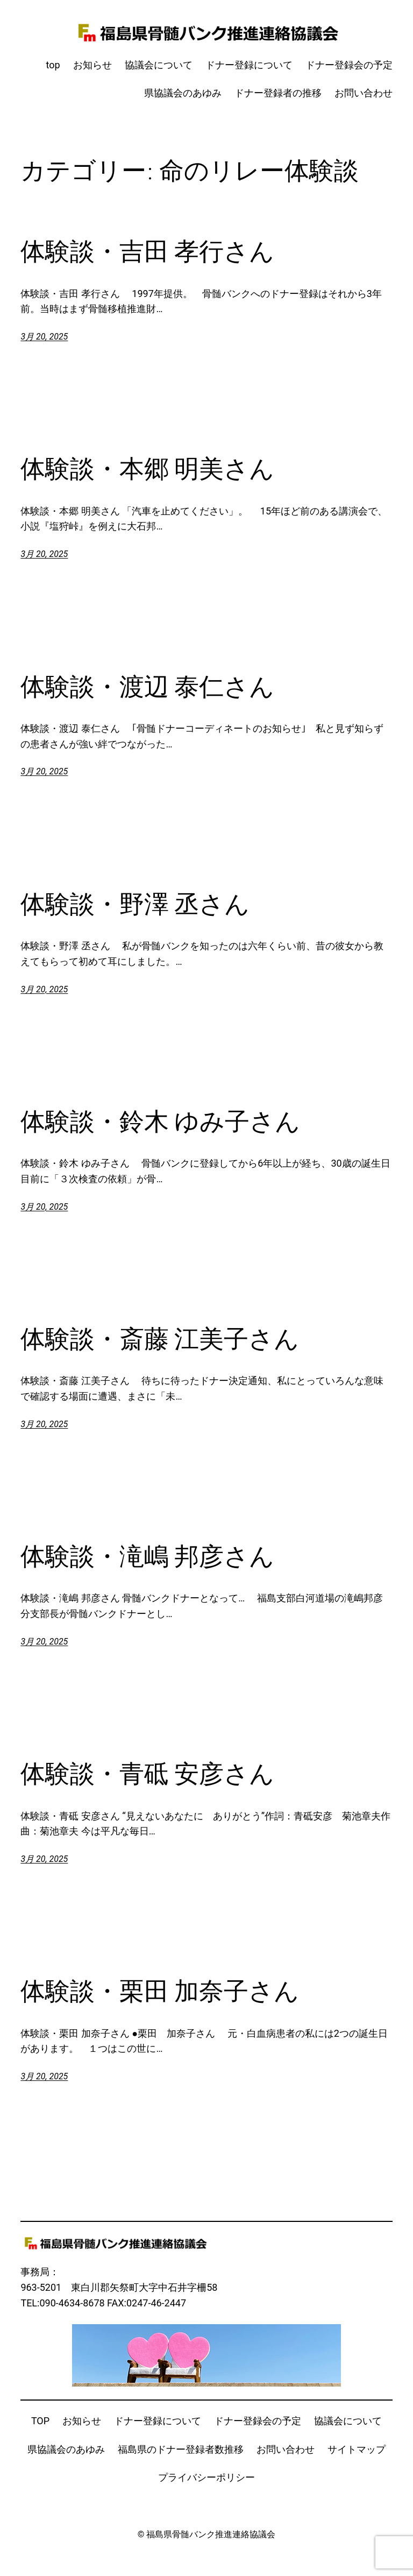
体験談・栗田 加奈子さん (159, 1991)
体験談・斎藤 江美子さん (159, 1338)
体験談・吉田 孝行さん (147, 251)
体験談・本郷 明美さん (147, 468)
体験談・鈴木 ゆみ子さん (160, 1121)
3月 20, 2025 (44, 336)
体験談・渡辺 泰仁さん (147, 686)
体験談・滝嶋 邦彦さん (147, 1556)
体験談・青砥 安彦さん (147, 1773)
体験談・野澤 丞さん (135, 904)
